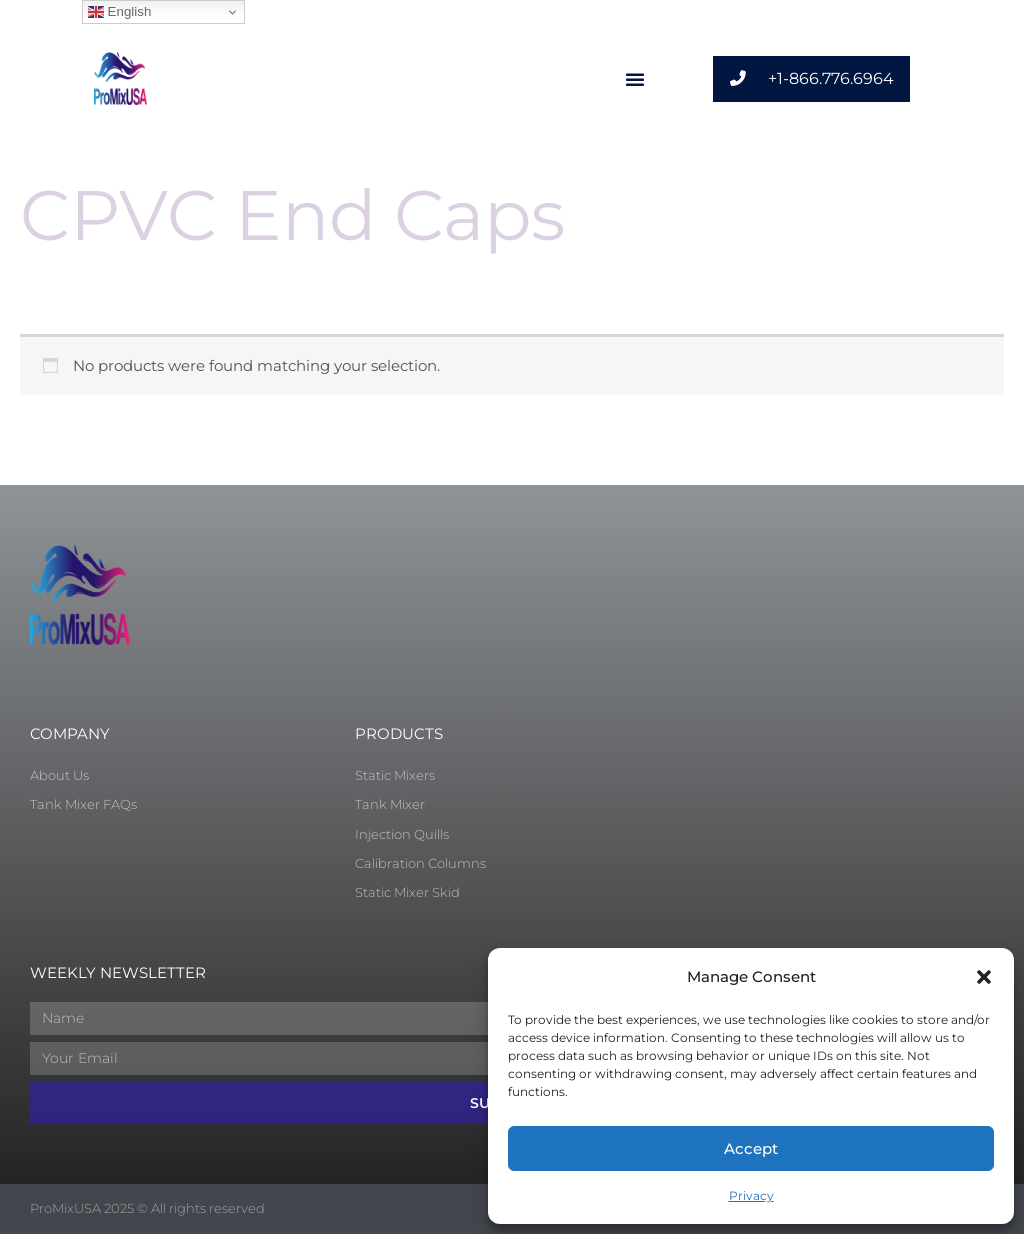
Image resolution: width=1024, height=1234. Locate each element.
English (119, 12)
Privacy (751, 1195)
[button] (984, 977)
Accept (751, 1148)
